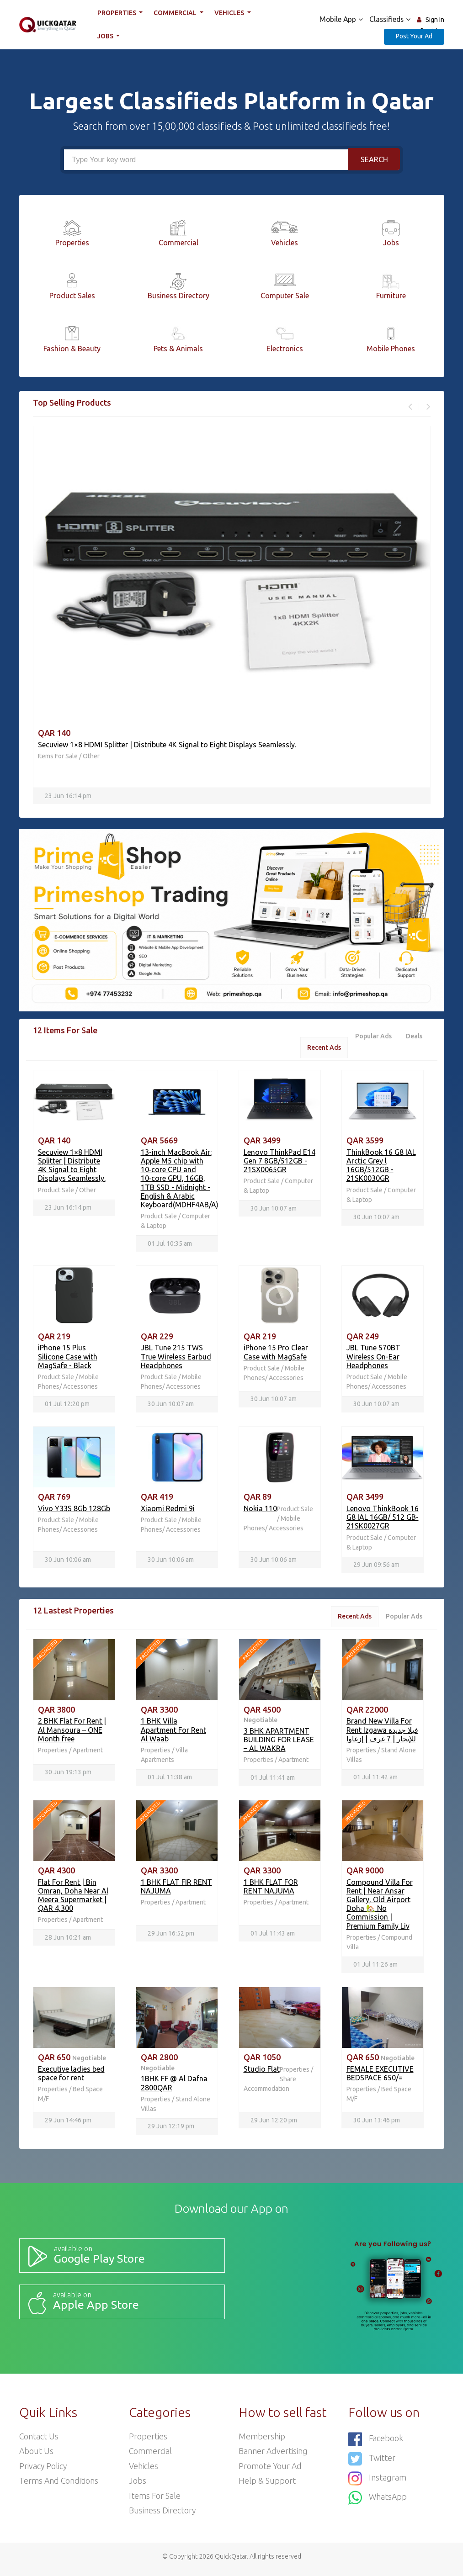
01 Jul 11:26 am (375, 1967)
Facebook (376, 2443)
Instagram (377, 2481)
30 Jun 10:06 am (68, 1561)
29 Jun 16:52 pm (171, 1936)
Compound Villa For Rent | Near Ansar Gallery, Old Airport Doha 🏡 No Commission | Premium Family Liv (379, 1907)
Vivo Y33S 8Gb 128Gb (74, 1510)
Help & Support (267, 2485)
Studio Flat (262, 2072)
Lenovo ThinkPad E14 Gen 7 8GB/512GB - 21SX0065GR (279, 1161)
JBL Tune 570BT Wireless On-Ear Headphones (373, 1357)
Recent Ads (322, 1048)
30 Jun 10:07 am (273, 1209)
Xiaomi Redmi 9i (168, 1510)
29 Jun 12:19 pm (171, 2129)
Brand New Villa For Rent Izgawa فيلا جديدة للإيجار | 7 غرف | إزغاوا (382, 1732)
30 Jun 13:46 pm (376, 2123)
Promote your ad (271, 2470)
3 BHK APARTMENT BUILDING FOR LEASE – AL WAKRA (279, 1742)
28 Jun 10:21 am (68, 1940)
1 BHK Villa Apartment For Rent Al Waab (173, 1732)
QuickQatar (231, 2561)
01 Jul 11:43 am (272, 1936)
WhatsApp (378, 2500)
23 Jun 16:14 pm (68, 795)
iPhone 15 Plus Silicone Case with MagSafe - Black (67, 1357)
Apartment (88, 1752)
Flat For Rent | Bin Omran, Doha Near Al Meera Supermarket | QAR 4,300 (73, 1898)
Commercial (176, 12)
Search (374, 159)
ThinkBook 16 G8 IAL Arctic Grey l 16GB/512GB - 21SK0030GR (381, 1166)
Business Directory (162, 2515)
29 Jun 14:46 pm (68, 2123)
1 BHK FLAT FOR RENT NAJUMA (271, 1889)
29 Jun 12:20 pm (273, 2123)
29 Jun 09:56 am (376, 1566)
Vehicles (229, 12)
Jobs (106, 36)
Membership (262, 2440)
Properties (117, 12)
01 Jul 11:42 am (375, 1779)
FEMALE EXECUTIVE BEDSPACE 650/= (380, 2076)
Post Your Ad (414, 36)
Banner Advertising (273, 2455)
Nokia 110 (260, 1510)
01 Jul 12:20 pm (67, 1405)
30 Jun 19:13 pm (68, 1774)
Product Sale (56, 1190)
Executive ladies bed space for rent (71, 2076)
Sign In (435, 19)
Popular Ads (372, 1037)
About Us (36, 2455)
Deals (414, 1037)
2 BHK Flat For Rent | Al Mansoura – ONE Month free (72, 1732)
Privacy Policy (43, 2470)
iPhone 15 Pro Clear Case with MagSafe (276, 1353)
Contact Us (39, 2440)
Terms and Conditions (59, 2485)
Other (91, 756)
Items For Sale (58, 756)
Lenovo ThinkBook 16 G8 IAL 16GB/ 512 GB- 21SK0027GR (382, 1519)
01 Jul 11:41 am (272, 1780)
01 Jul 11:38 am (170, 1779)
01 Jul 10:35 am (170, 1244)
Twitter (371, 2462)
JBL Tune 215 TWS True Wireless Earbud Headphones (176, 1357)
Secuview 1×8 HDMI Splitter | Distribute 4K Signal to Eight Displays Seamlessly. (167, 745)
